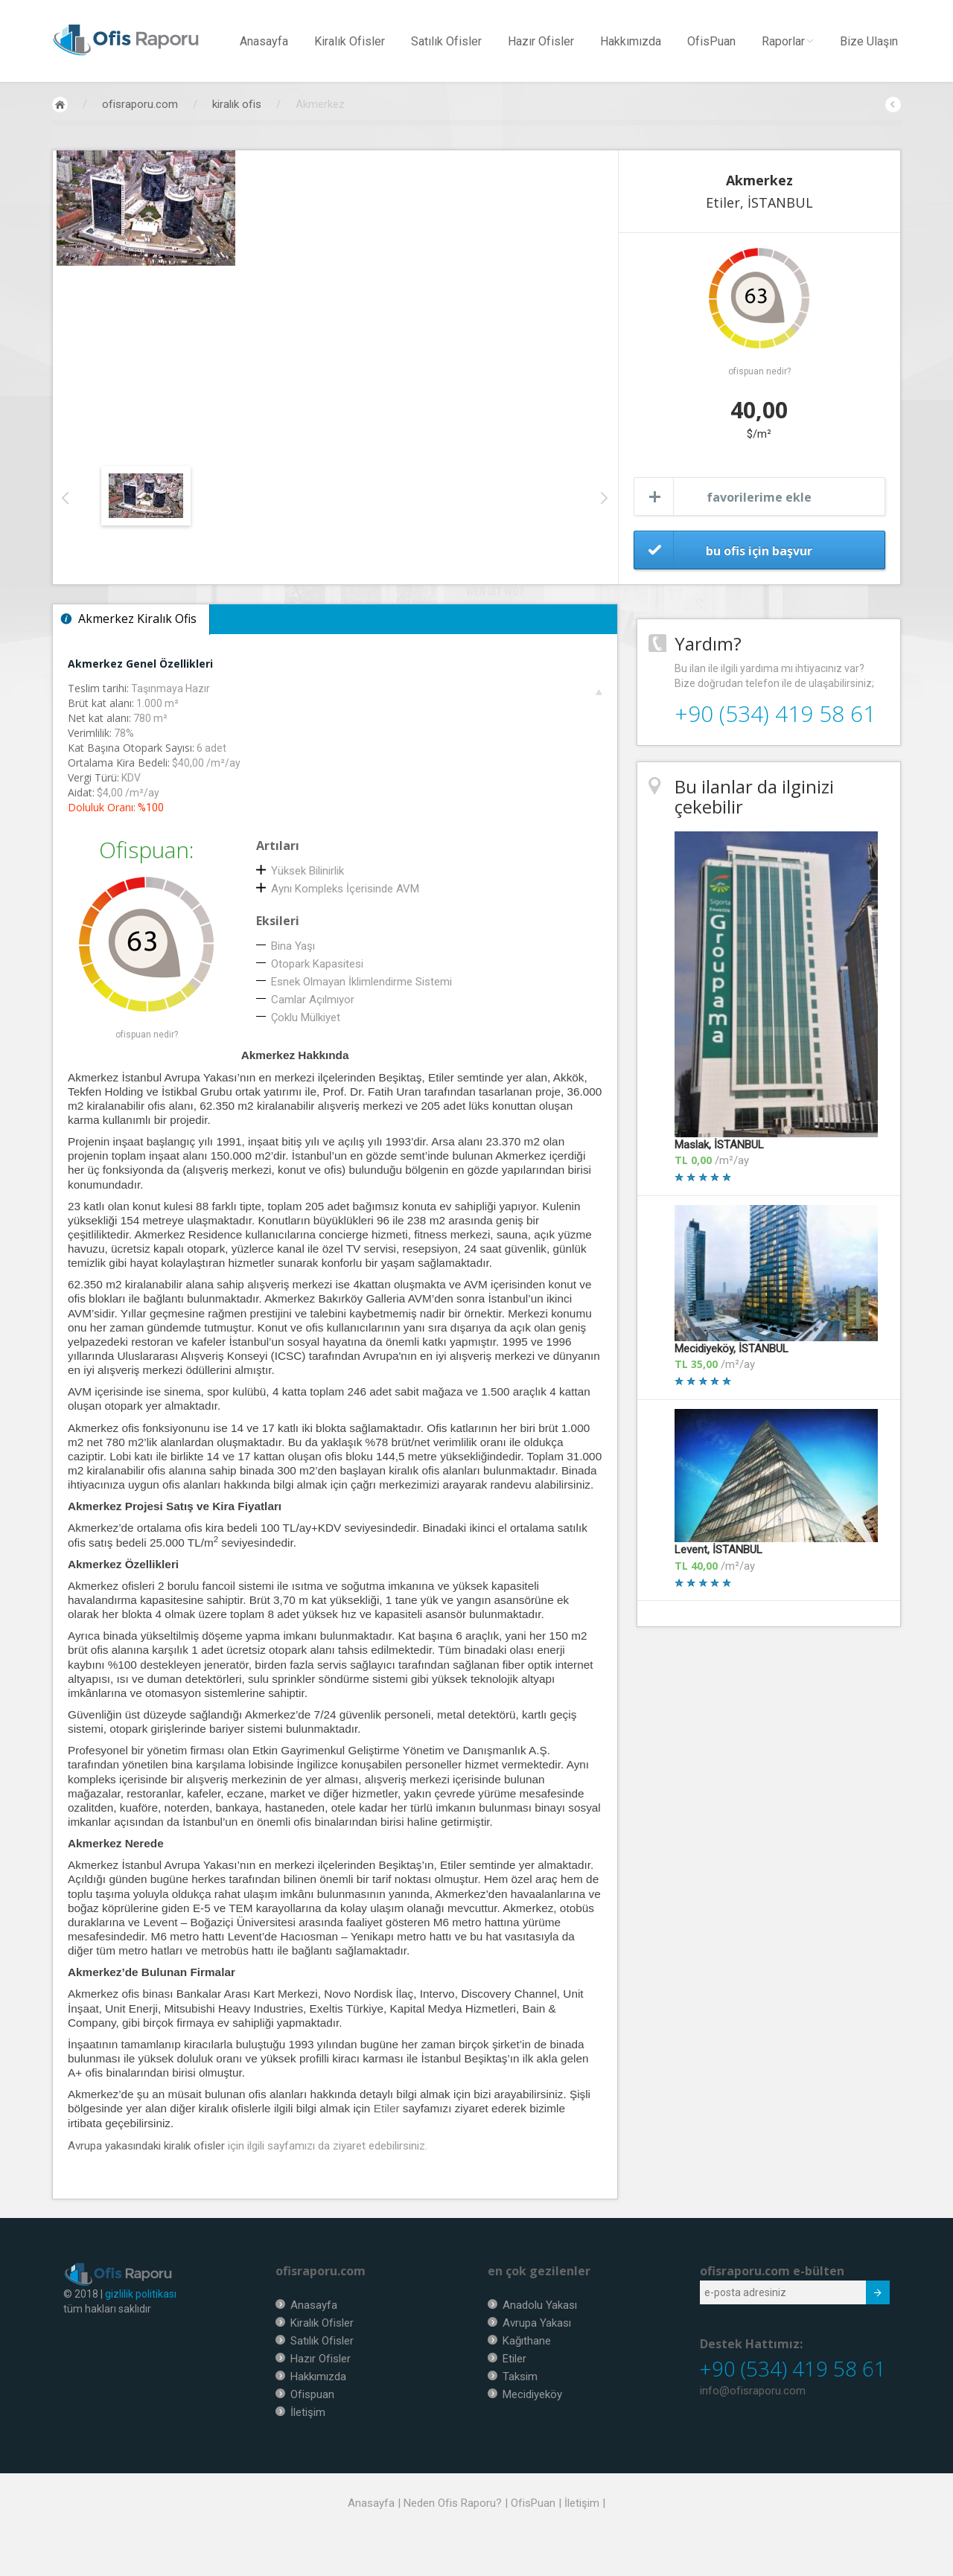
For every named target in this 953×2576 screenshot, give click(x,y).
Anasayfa (264, 41)
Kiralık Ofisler (349, 41)
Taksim (520, 2376)
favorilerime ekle (759, 497)
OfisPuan (711, 41)
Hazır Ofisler (541, 41)
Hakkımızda (630, 41)
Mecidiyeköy (532, 2394)
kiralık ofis (236, 104)
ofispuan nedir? (759, 371)
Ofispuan (312, 2394)
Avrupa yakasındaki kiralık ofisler (146, 2145)
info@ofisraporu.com (753, 2390)
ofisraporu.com (140, 104)
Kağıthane (527, 2341)
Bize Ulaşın (869, 41)
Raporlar (788, 41)
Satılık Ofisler (446, 41)
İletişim (307, 2412)
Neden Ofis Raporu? (453, 2503)
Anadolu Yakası (540, 2305)
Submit (869, 2294)
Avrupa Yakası (537, 2323)
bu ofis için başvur (759, 551)
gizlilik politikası (140, 2294)
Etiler (387, 2108)
